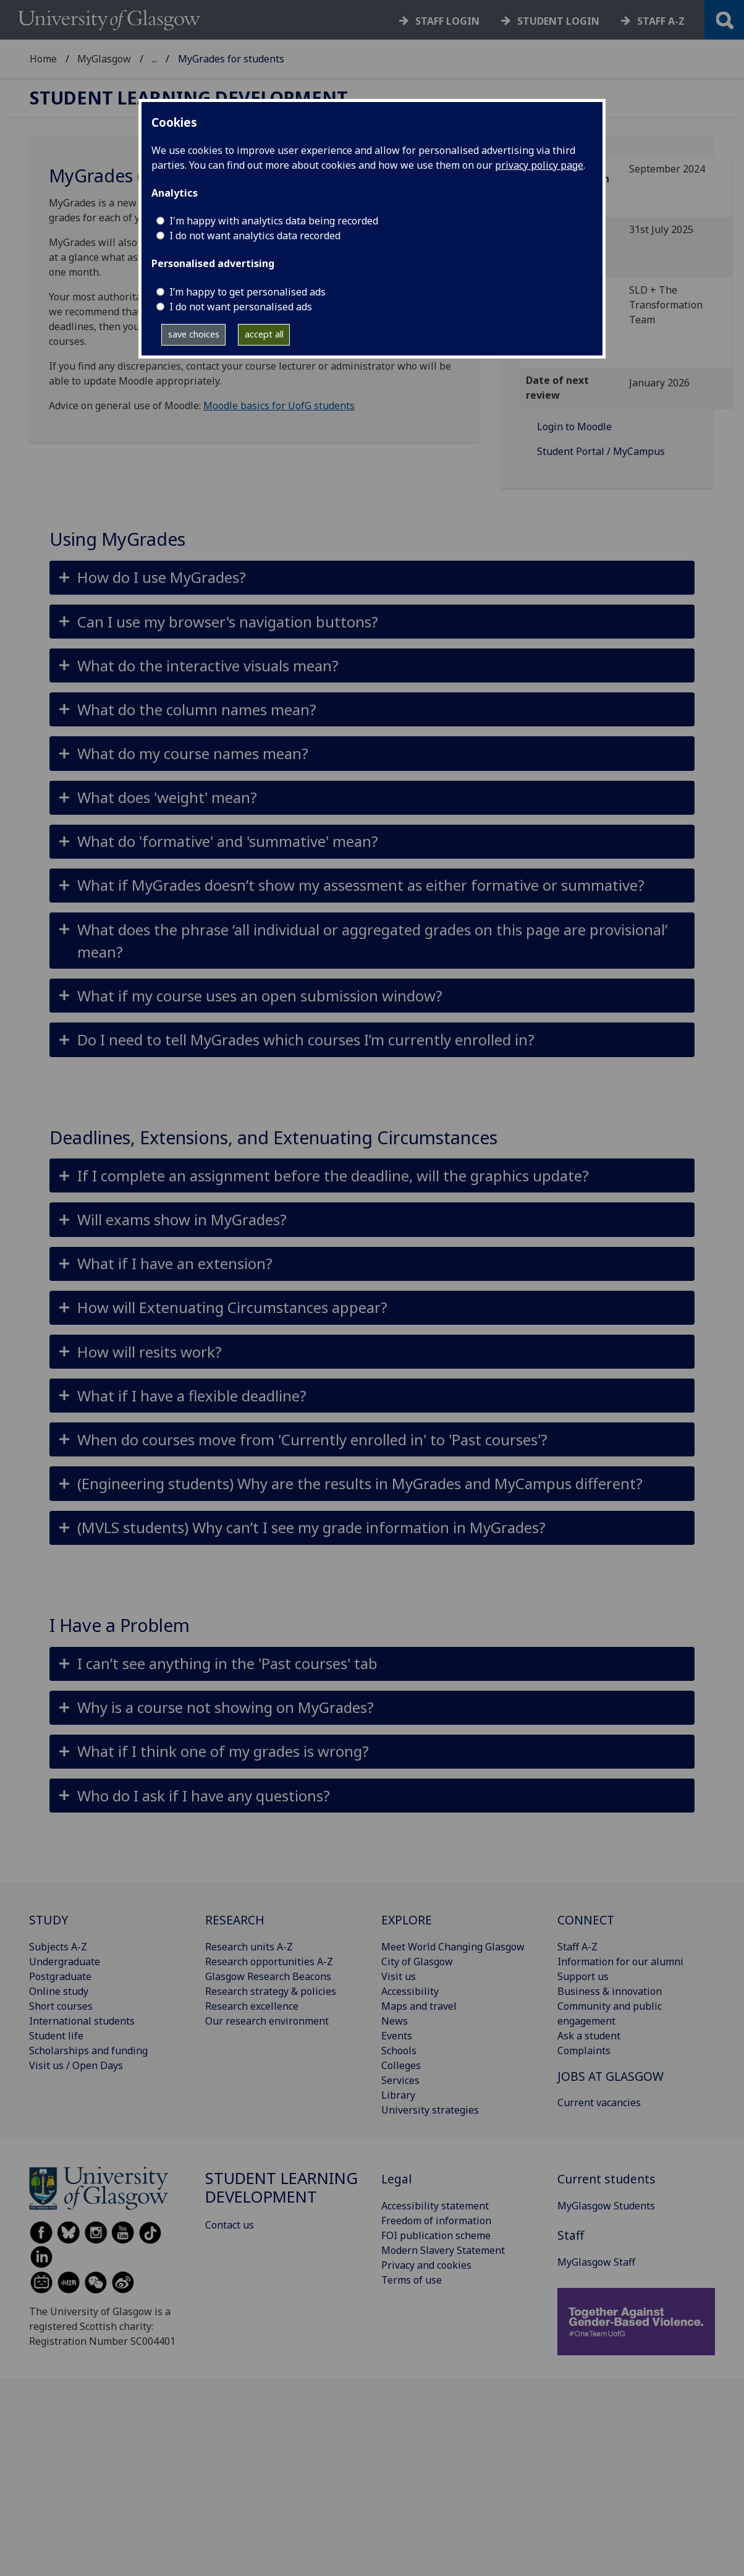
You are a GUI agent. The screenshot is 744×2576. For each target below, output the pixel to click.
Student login (558, 21)
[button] (372, 578)
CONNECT (585, 1919)
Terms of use (411, 2280)
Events (396, 2036)
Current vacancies (599, 2102)
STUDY (48, 1919)
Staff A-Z (577, 1946)
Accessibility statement (435, 2206)
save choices (193, 334)
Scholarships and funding (88, 2050)
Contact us (229, 2225)
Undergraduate (64, 1961)
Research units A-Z (249, 1946)
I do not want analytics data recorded (254, 235)
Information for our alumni (620, 1961)
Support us (583, 1976)
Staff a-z (661, 21)
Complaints (584, 2050)
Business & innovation (609, 1991)
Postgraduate (60, 1976)
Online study (58, 1991)
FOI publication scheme (436, 2235)
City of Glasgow (417, 1961)
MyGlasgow (104, 59)
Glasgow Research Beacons (268, 1976)
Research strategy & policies (270, 1991)
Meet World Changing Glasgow (453, 1946)
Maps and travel (419, 2006)
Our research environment (267, 2021)
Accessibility (410, 1991)
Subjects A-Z (58, 1946)
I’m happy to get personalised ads (247, 292)
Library (398, 2095)
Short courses (61, 2006)
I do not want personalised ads (240, 306)
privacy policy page (539, 165)
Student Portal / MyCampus (601, 451)
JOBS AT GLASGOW (610, 2076)
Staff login (447, 21)
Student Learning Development (224, 59)
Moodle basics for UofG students (279, 405)
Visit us (398, 1976)
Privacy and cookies (426, 2265)
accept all (264, 334)
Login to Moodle (574, 426)
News (394, 2021)
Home (43, 59)
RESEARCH (234, 1919)
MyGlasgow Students (606, 2206)
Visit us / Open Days (76, 2065)
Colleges (401, 2065)
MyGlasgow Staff (596, 2262)
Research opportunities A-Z (269, 1961)
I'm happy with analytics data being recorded (273, 220)
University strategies (430, 2110)
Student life (56, 2036)
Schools (398, 2050)
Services (400, 2080)
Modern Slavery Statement (443, 2250)
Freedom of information (436, 2220)
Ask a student (588, 2036)
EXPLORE (406, 1919)
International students (82, 2021)
